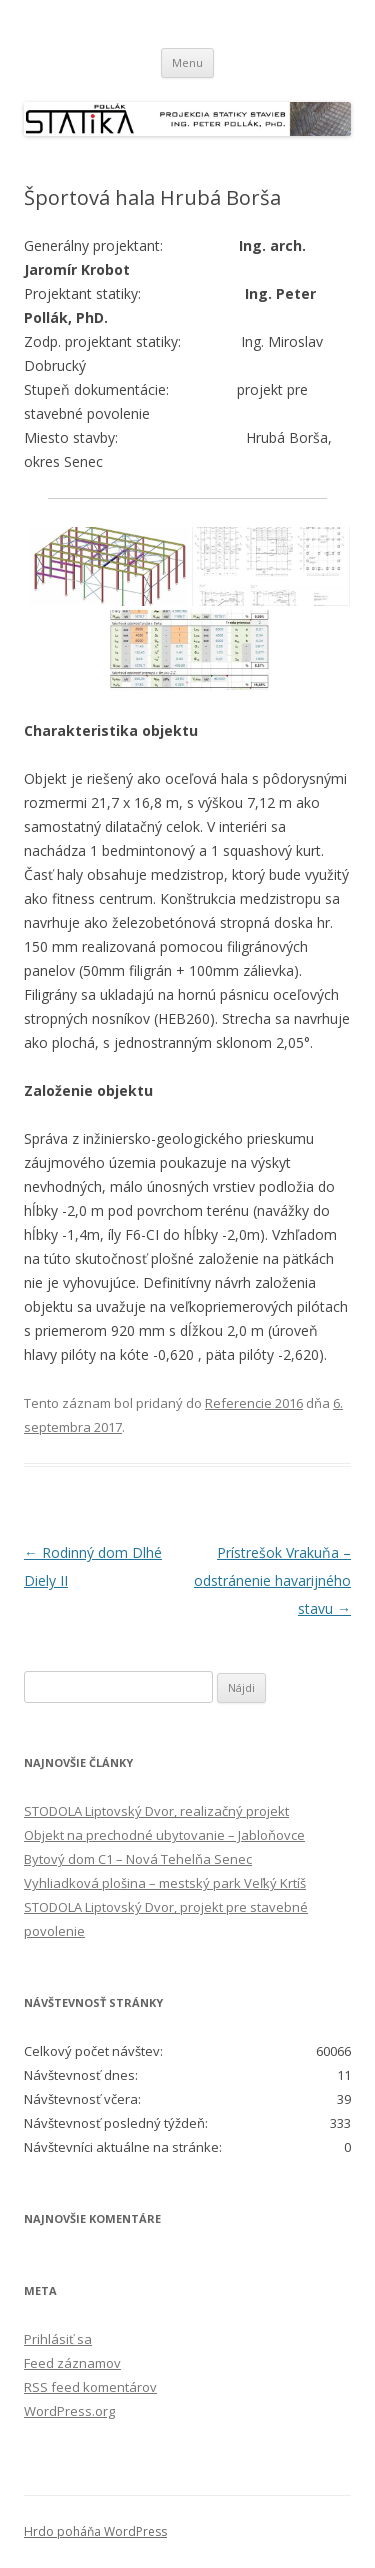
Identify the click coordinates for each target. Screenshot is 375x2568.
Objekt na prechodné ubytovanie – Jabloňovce (164, 1835)
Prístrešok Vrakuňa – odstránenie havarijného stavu (272, 1580)
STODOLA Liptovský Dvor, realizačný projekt (156, 1811)
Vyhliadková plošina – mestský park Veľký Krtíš (165, 1883)
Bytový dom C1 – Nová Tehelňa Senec (138, 1859)
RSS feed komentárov (90, 2387)
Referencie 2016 (254, 1403)
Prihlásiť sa (58, 2339)
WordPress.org (69, 2411)
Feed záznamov (72, 2363)
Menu (187, 62)
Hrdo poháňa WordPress (95, 2531)
